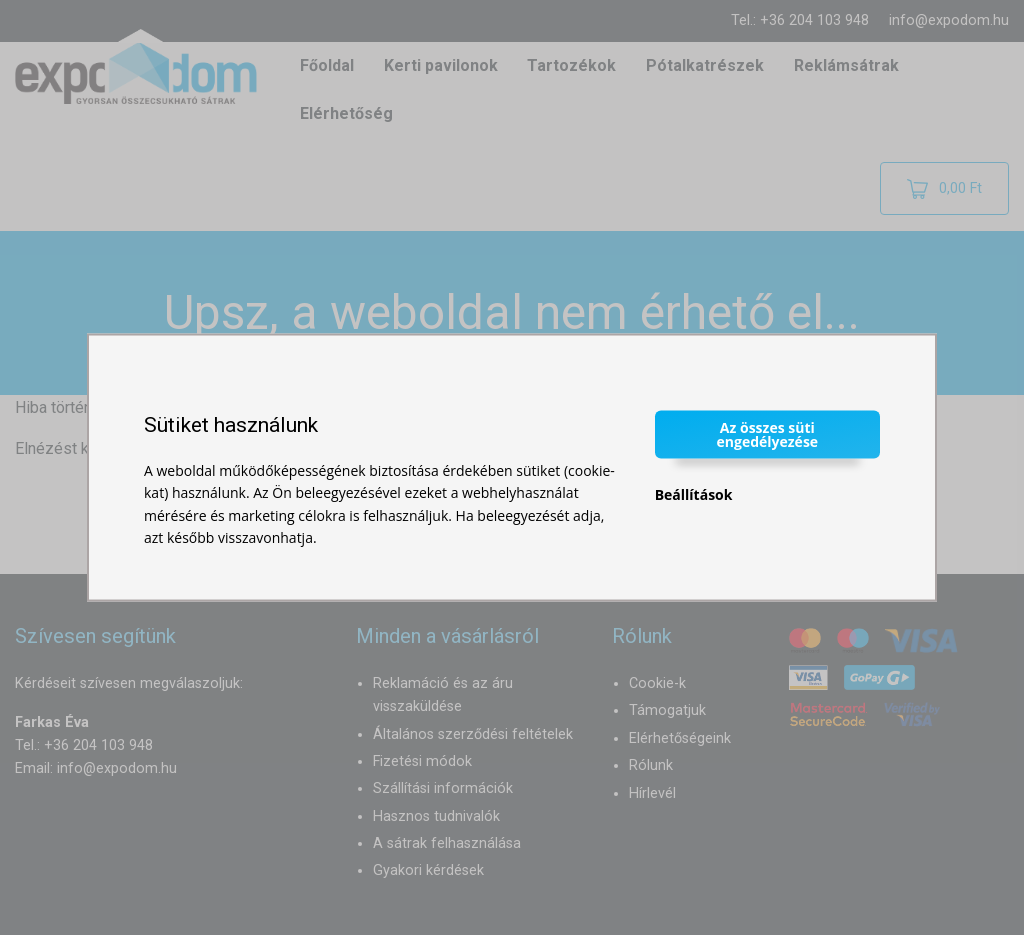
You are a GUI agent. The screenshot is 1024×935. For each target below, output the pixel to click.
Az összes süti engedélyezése (768, 433)
